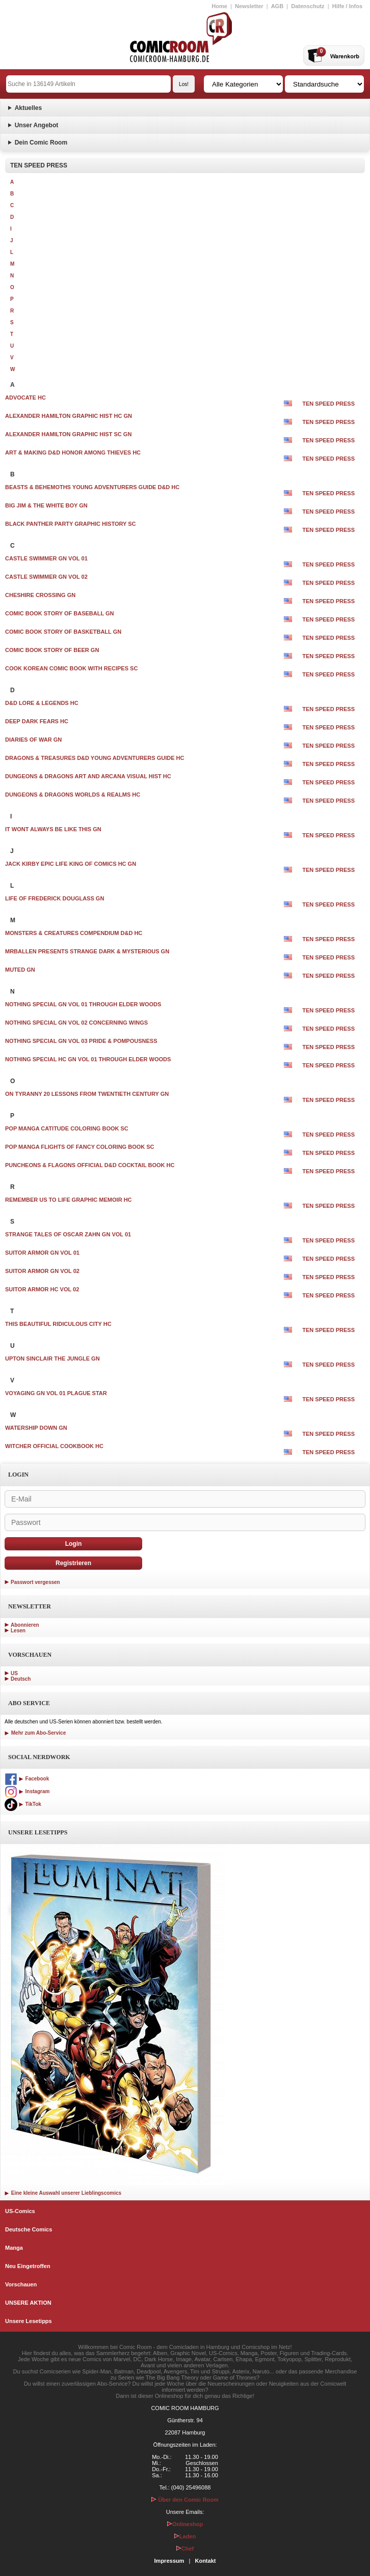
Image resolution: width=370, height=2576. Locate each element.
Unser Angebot (37, 125)
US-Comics (20, 2211)
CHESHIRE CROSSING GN (40, 595)
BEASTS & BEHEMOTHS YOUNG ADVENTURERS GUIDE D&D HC (92, 487)
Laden (185, 2536)
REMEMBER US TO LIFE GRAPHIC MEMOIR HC (68, 1200)
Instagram (27, 1791)
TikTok (23, 1804)
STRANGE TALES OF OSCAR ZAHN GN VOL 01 (68, 1234)
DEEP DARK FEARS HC (36, 721)
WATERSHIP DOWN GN (36, 1428)
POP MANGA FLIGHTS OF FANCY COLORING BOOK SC (79, 1147)
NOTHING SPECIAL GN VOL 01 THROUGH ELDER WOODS (83, 1004)
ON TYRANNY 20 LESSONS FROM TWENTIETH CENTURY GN (87, 1094)
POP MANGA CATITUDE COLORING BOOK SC (66, 1128)
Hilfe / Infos (347, 6)
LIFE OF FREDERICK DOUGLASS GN (54, 898)
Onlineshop (185, 2524)
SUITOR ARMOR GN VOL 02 (42, 1271)
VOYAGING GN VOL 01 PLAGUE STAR (56, 1393)
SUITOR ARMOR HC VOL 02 (42, 1289)
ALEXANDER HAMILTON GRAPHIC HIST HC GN (68, 416)
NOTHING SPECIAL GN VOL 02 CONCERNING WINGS (76, 1023)
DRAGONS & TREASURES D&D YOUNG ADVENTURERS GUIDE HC (94, 758)
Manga (14, 2248)
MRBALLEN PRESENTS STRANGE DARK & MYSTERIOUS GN (87, 951)
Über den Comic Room (185, 2500)
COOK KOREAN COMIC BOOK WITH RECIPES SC (71, 668)
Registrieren (73, 1563)
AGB (277, 6)
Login (73, 1543)
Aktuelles (28, 107)
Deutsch (21, 1679)
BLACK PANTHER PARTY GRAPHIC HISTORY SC (70, 524)
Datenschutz (307, 6)
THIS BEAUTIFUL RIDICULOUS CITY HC (58, 1324)
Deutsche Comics (28, 2229)
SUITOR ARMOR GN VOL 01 (42, 1253)
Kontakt (205, 2561)
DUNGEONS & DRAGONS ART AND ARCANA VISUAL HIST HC (88, 776)
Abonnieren (25, 1625)
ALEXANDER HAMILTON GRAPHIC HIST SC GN (68, 434)
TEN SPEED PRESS (328, 404)
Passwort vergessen (35, 1582)
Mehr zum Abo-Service (35, 1733)
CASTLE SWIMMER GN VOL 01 (46, 558)
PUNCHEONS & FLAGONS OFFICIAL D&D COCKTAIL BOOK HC (89, 1165)
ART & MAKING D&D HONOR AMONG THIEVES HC (73, 452)
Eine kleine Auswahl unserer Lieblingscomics (63, 2193)
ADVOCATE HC (25, 397)
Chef (185, 2548)
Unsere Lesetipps (28, 2321)
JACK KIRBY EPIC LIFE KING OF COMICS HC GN (70, 864)
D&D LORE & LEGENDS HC (41, 703)
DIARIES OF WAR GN (33, 740)
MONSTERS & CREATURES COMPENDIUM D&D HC (73, 933)
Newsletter (249, 6)
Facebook (27, 1778)
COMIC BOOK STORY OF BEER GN (52, 650)
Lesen (18, 1630)
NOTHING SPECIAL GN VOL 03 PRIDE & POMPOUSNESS (81, 1041)
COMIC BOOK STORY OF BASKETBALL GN (63, 632)
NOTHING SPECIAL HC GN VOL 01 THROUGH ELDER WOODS (88, 1059)
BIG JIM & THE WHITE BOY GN (46, 505)
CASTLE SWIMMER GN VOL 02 (46, 577)
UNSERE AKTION (28, 2303)
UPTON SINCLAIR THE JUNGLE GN (52, 1358)
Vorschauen (21, 2284)
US (14, 1673)
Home (219, 6)
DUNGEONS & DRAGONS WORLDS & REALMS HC (72, 794)
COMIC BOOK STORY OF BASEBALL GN (59, 613)
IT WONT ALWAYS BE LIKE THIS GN (53, 829)
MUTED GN (20, 970)
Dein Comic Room (41, 142)
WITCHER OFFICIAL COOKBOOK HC (54, 1446)
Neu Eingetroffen (27, 2266)
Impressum (169, 2561)
